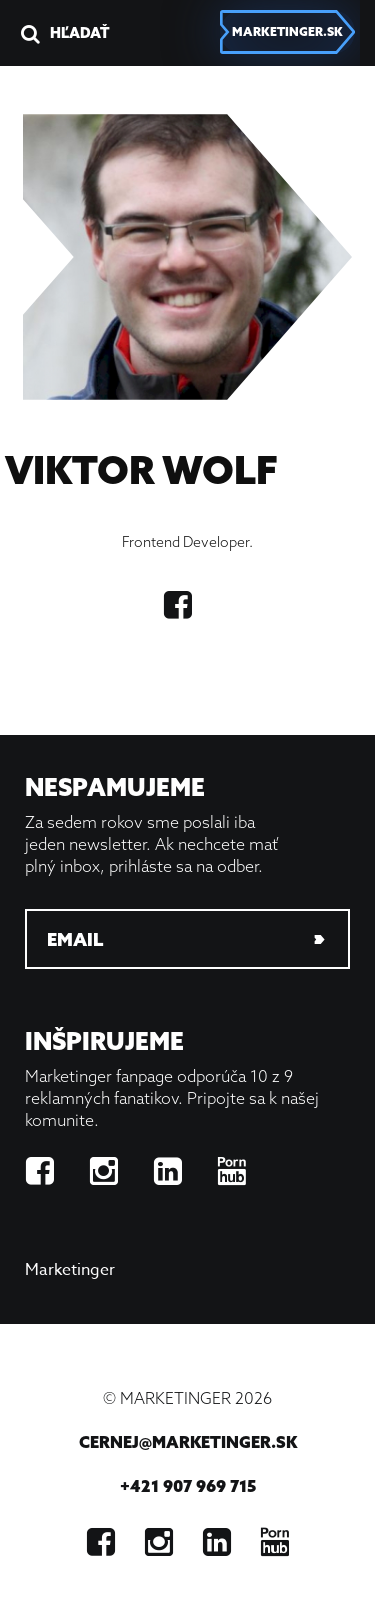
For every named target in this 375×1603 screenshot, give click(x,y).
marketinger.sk (287, 31)
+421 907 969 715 (188, 1486)
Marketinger (70, 1270)
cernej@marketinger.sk (188, 1442)
